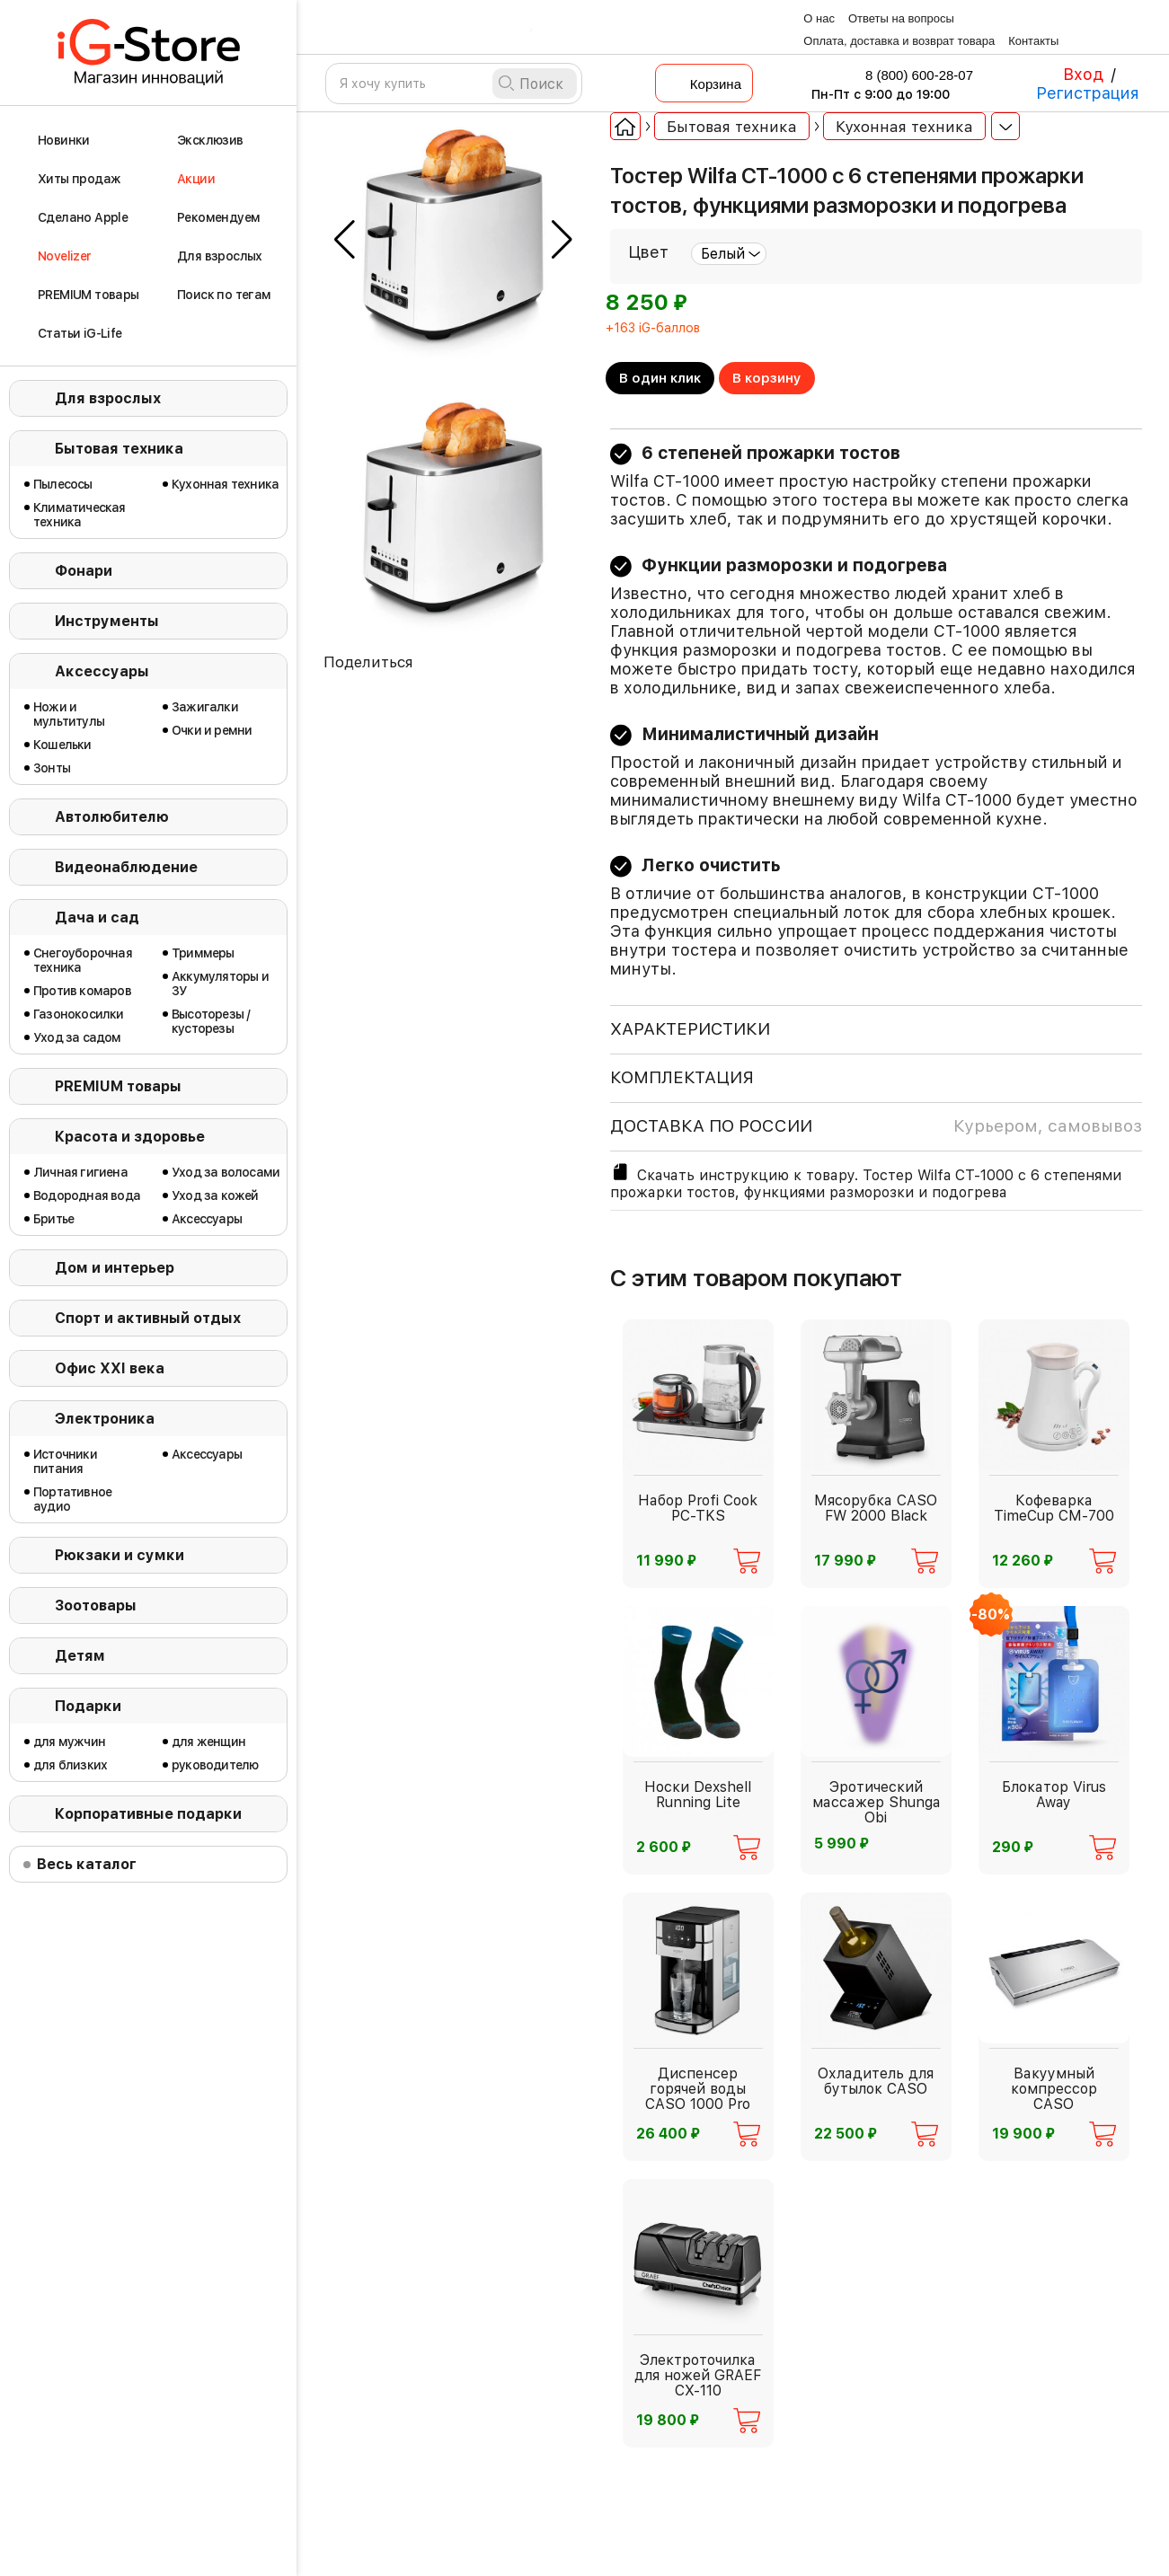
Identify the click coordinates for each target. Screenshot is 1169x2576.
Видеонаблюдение (126, 867)
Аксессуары (102, 671)
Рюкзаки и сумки (119, 1555)
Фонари (83, 570)
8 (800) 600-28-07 (907, 75)
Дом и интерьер (114, 1267)
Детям (80, 1655)
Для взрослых (108, 398)
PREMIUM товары (118, 1086)
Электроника (105, 1418)
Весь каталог (87, 1864)
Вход (1083, 74)
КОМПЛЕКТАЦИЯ (682, 1077)
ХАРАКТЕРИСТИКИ (690, 1029)
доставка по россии (876, 1126)
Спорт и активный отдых (148, 1318)
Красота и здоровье (130, 1136)
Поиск (541, 84)
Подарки (88, 1706)
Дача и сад (97, 917)
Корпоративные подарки (148, 1813)
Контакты (1033, 41)
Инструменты (107, 621)
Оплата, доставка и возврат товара (899, 41)
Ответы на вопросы (901, 18)
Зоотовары (96, 1605)
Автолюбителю (112, 816)
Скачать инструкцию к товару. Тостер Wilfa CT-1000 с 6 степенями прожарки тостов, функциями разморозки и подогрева (865, 1181)
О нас (819, 18)
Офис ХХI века (109, 1368)
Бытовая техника (119, 448)
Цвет (648, 252)
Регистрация (1087, 93)
